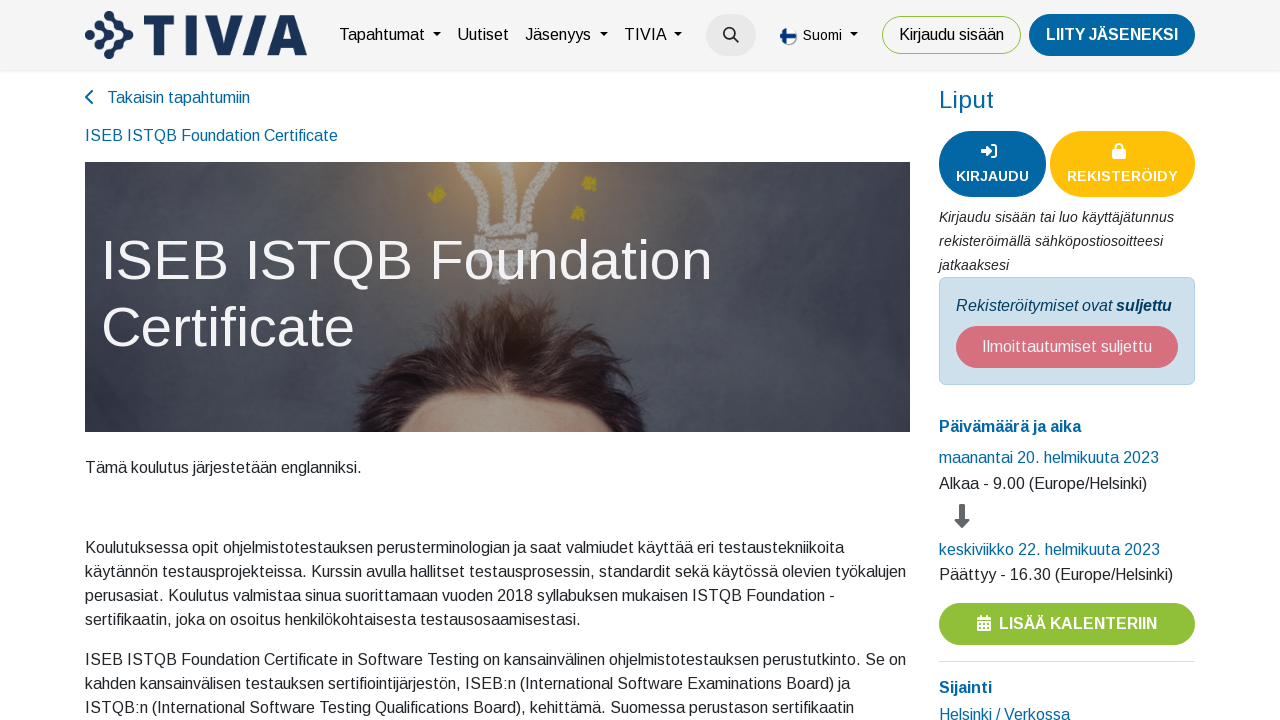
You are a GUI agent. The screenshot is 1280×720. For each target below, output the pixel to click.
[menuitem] (390, 35)
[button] (731, 35)
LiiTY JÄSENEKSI (1112, 34)
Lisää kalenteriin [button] (1067, 623)
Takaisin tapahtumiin (167, 97)
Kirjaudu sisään (951, 34)
